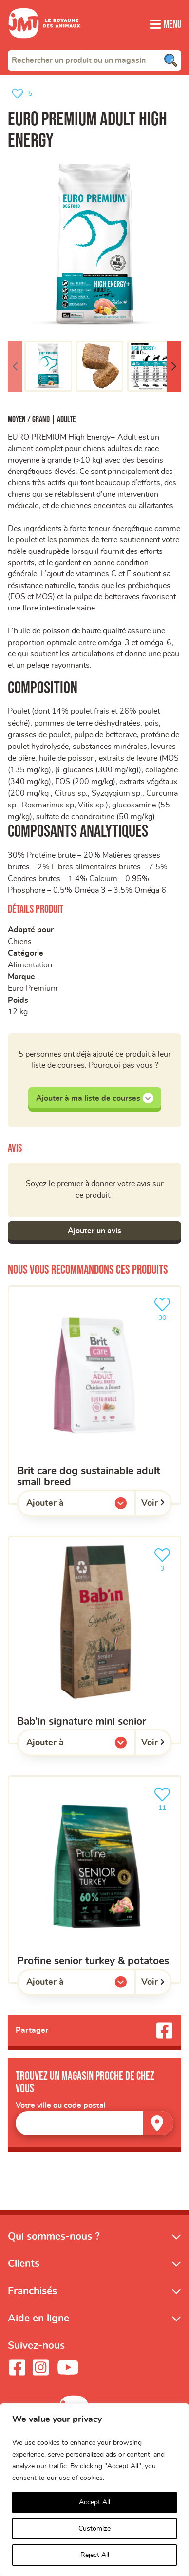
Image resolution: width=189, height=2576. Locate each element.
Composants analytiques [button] (78, 838)
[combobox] (94, 60)
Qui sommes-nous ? (54, 2245)
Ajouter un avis (94, 1239)
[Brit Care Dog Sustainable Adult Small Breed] (94, 1403)
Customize (94, 2528)
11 (164, 1805)
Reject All (94, 2555)
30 (164, 1315)
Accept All (94, 2502)
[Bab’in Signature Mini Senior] (94, 1648)
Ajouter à (65, 1513)
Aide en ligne (38, 2326)
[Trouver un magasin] (158, 2131)
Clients (23, 2272)
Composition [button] (42, 695)
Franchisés (32, 2299)
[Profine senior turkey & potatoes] (94, 1887)
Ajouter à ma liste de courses (94, 1105)
